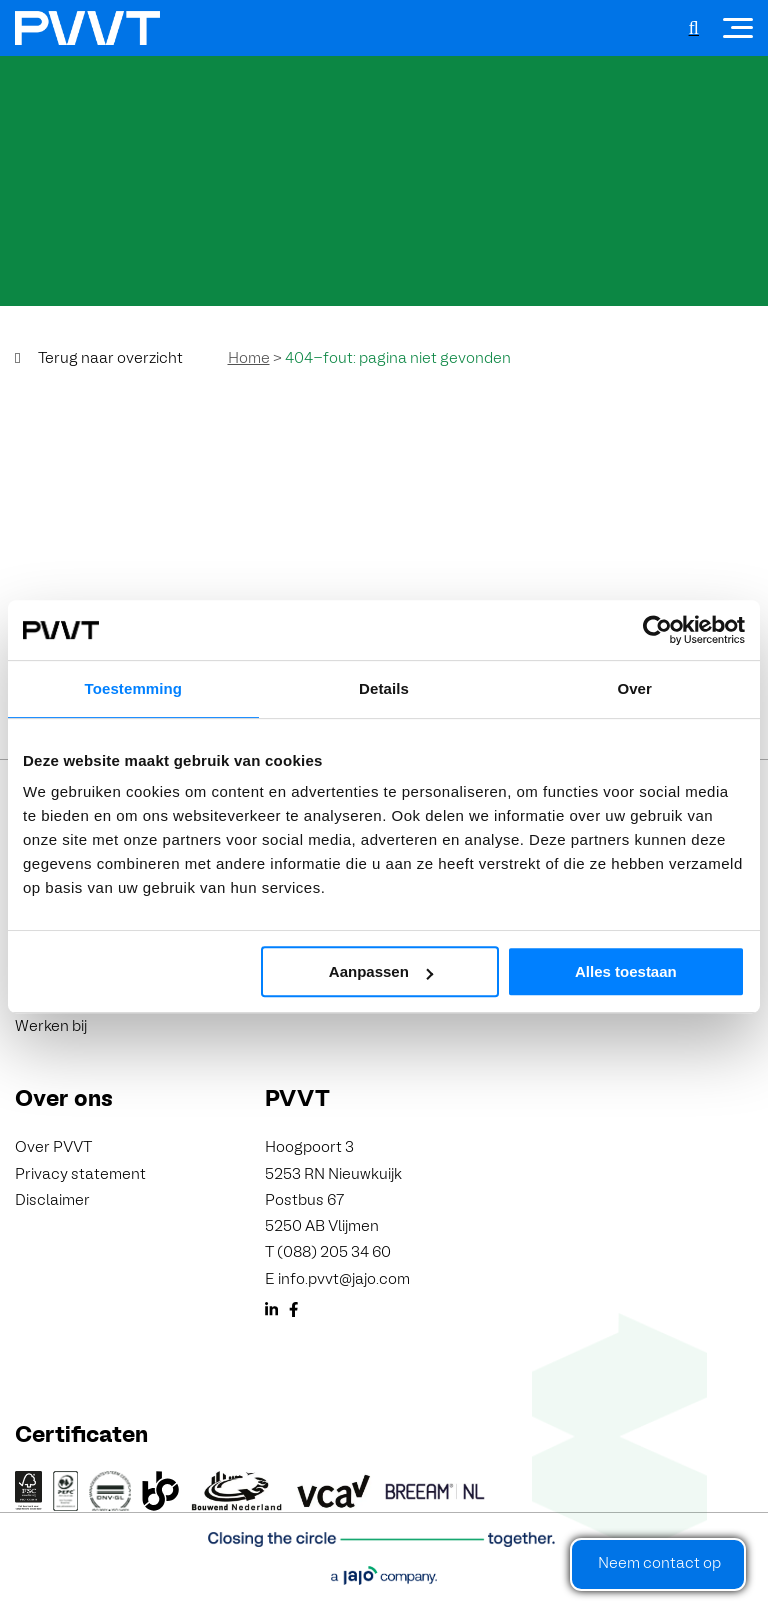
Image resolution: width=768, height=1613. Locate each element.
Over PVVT (53, 1148)
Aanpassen (381, 971)
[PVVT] (87, 28)
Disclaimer (52, 1201)
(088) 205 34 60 (334, 1253)
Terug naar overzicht (110, 359)
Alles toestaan (626, 971)
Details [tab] (384, 688)
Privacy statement (80, 1175)
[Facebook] (293, 1313)
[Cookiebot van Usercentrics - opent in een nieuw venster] (657, 630)
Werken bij (51, 1027)
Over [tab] (634, 688)
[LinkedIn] (271, 1313)
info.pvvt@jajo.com (344, 1280)
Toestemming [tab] (134, 688)
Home (249, 359)
